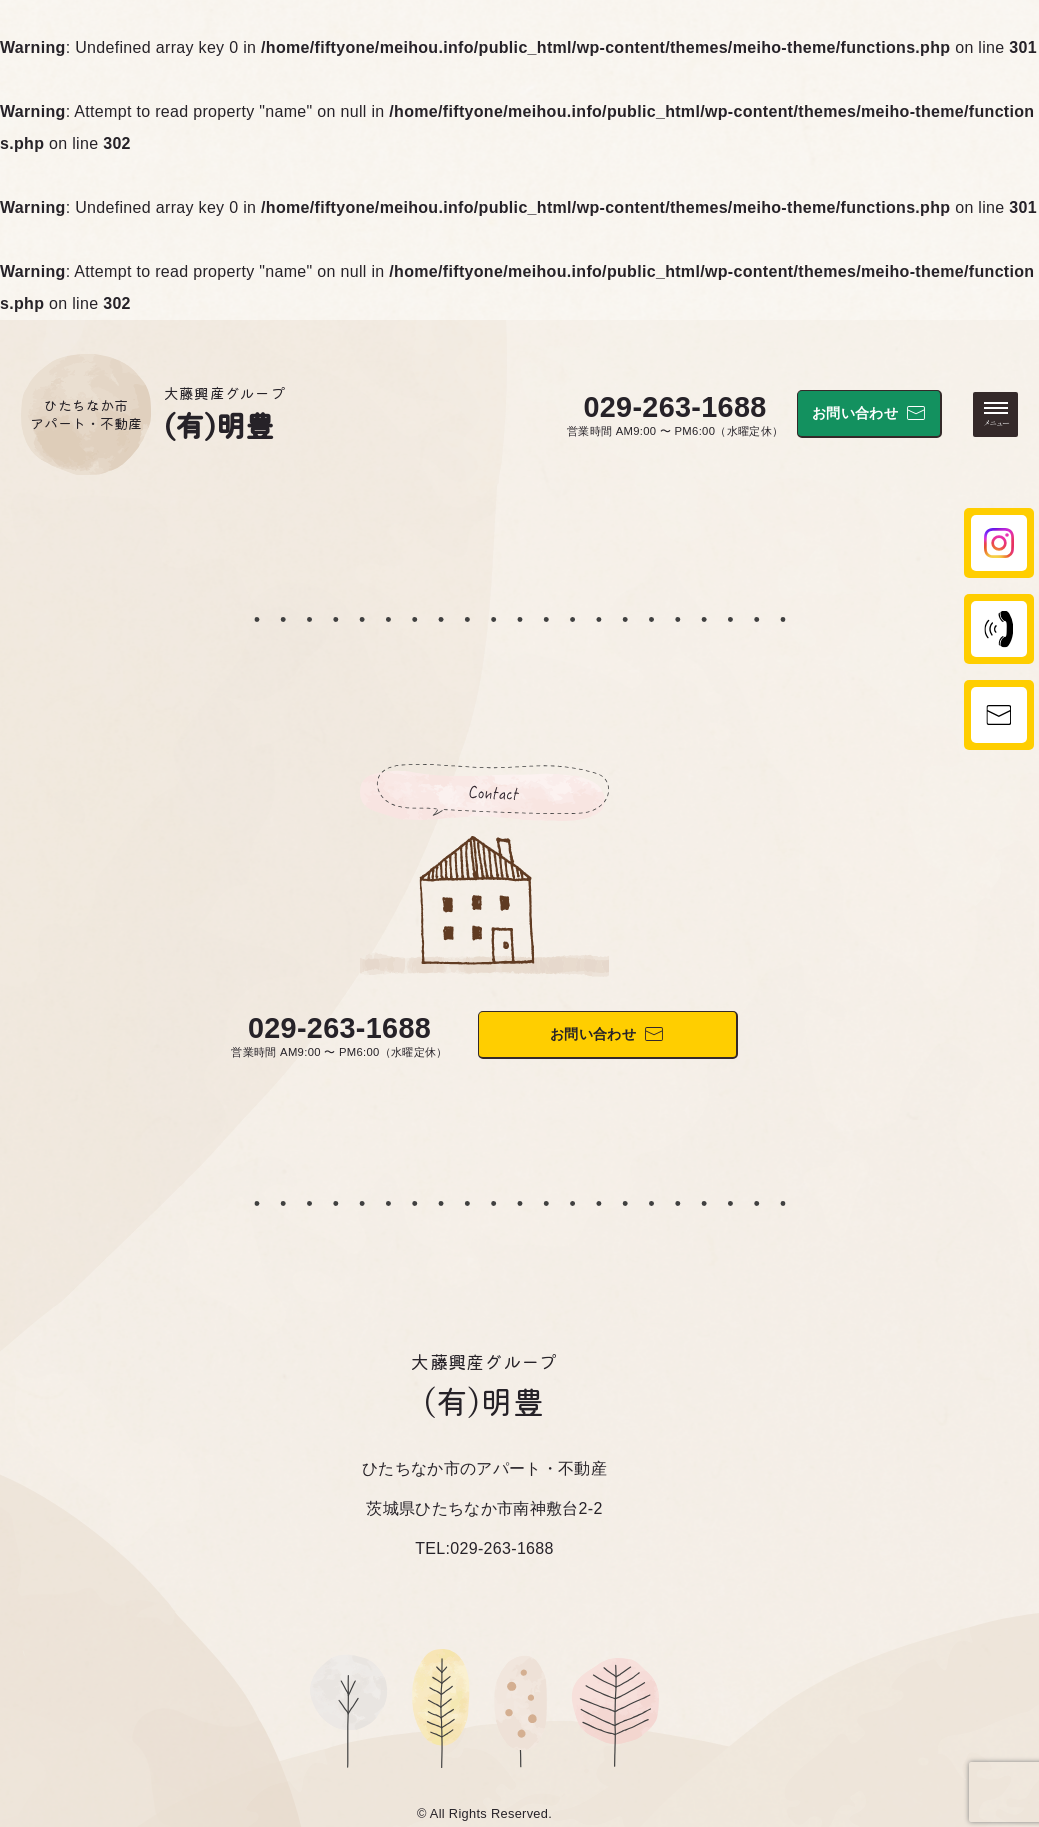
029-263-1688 (674, 407)
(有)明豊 (219, 424)
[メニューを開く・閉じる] (995, 414)
